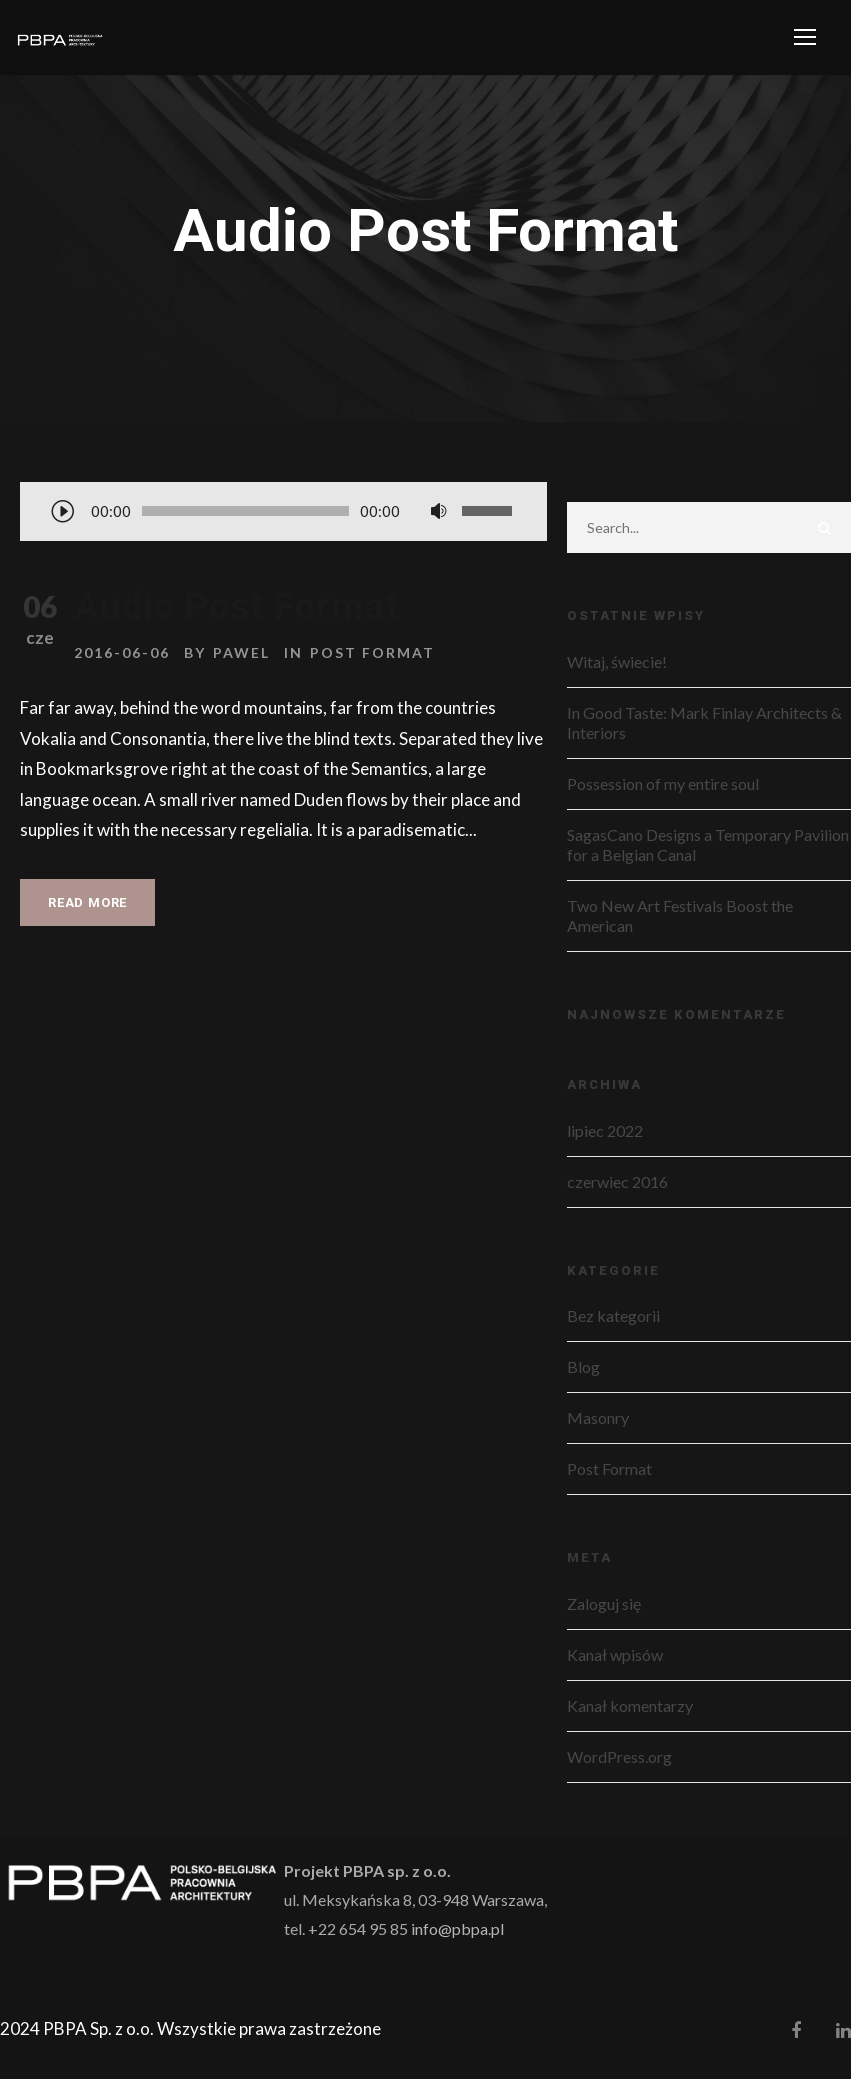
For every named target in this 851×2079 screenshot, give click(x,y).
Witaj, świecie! (617, 661)
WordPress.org (619, 1756)
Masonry (598, 1417)
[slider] (245, 511)
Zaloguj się (604, 1603)
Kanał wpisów (615, 1654)
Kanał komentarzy (630, 1705)
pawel (241, 652)
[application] (283, 513)
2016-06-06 (122, 652)
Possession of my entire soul (663, 783)
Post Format (372, 652)
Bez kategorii (613, 1315)
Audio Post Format (236, 606)
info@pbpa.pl (457, 1928)
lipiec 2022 (605, 1130)
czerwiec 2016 (617, 1181)
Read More (87, 902)
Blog (583, 1366)
